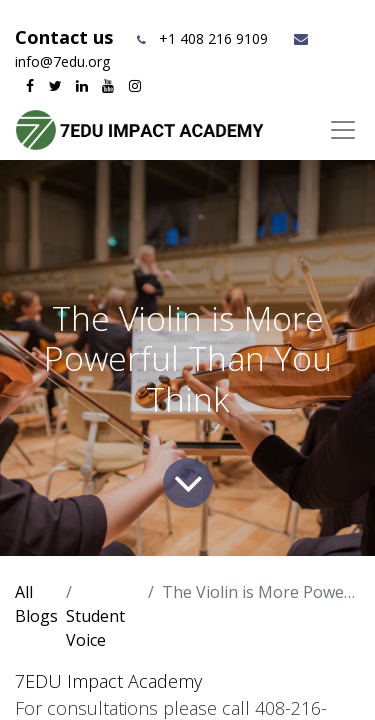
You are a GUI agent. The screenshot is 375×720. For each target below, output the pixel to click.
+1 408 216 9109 (213, 38)
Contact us (66, 37)
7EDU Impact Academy (108, 681)
